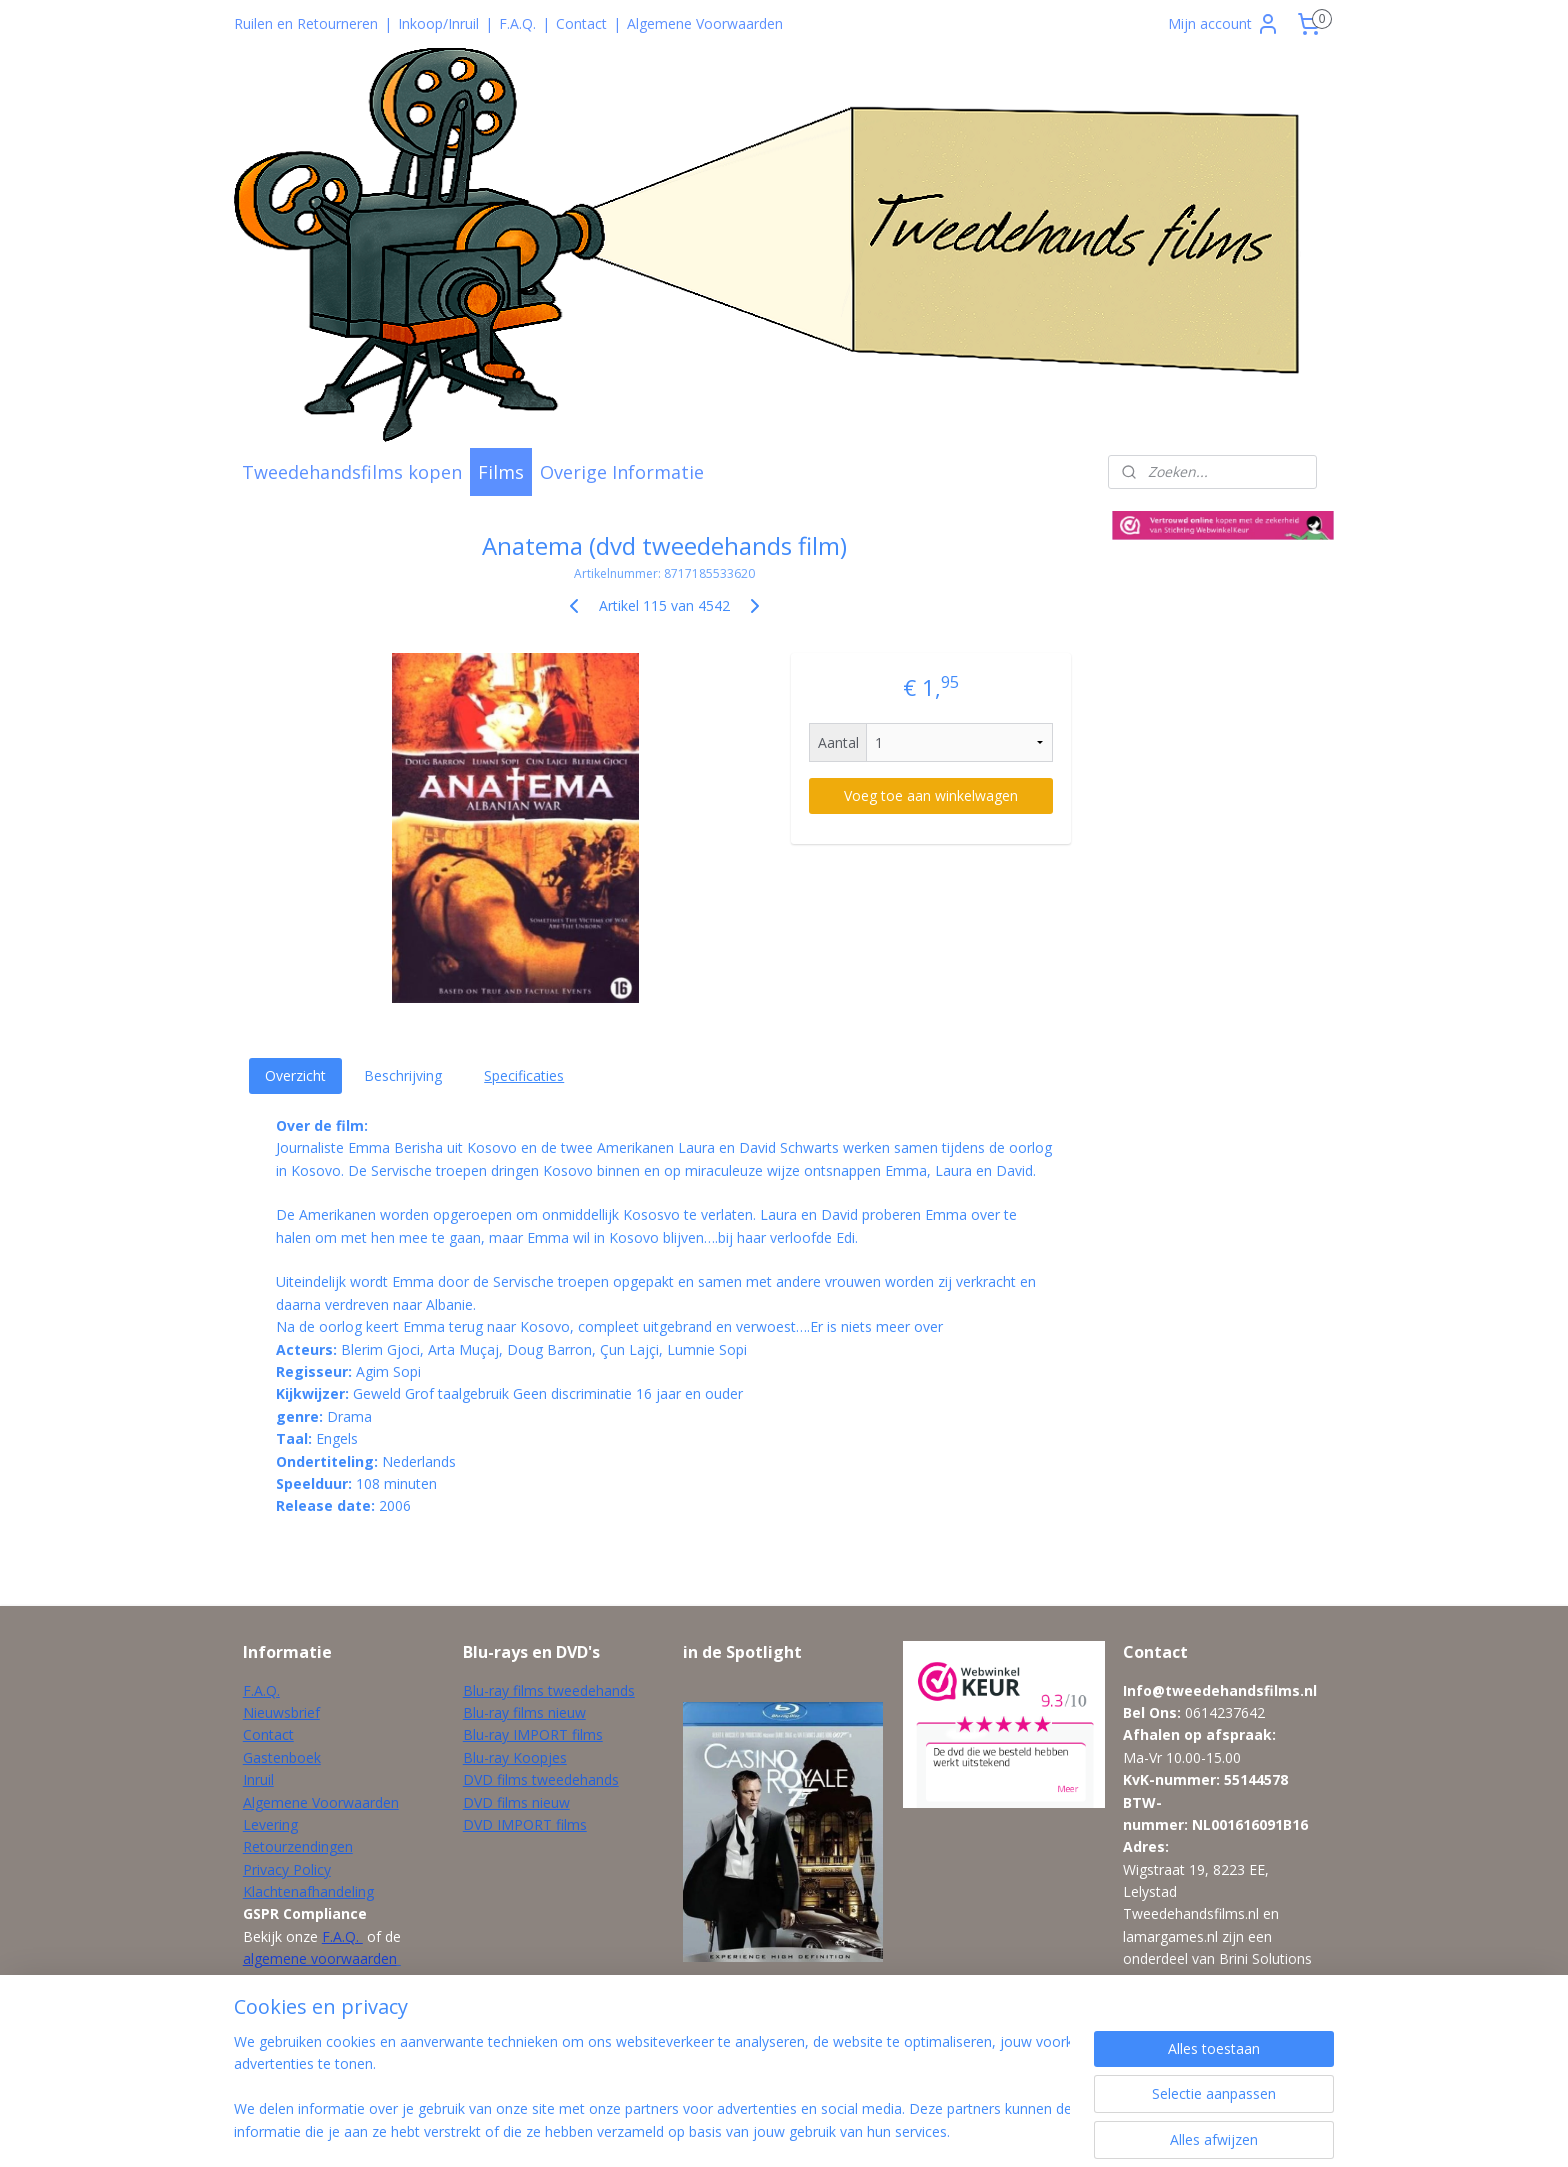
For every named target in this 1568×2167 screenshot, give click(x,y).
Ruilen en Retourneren (306, 23)
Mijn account (1224, 24)
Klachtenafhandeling (308, 1891)
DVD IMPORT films (525, 1824)
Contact (581, 23)
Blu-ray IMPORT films (533, 1734)
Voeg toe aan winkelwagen (931, 795)
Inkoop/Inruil (438, 23)
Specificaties (524, 1075)
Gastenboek (282, 1757)
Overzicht (295, 1075)
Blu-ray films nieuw (524, 1712)
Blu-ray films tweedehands (549, 1690)
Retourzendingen (298, 1846)
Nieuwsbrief (281, 1712)
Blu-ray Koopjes (515, 1757)
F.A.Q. (517, 23)
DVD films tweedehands (541, 1779)
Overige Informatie (622, 472)
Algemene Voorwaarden (705, 23)
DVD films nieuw (516, 1802)
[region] (652, 2088)
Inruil (258, 1779)
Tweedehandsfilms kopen (352, 472)
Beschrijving (403, 1075)
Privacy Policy (287, 1869)
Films (501, 472)
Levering (270, 1824)
